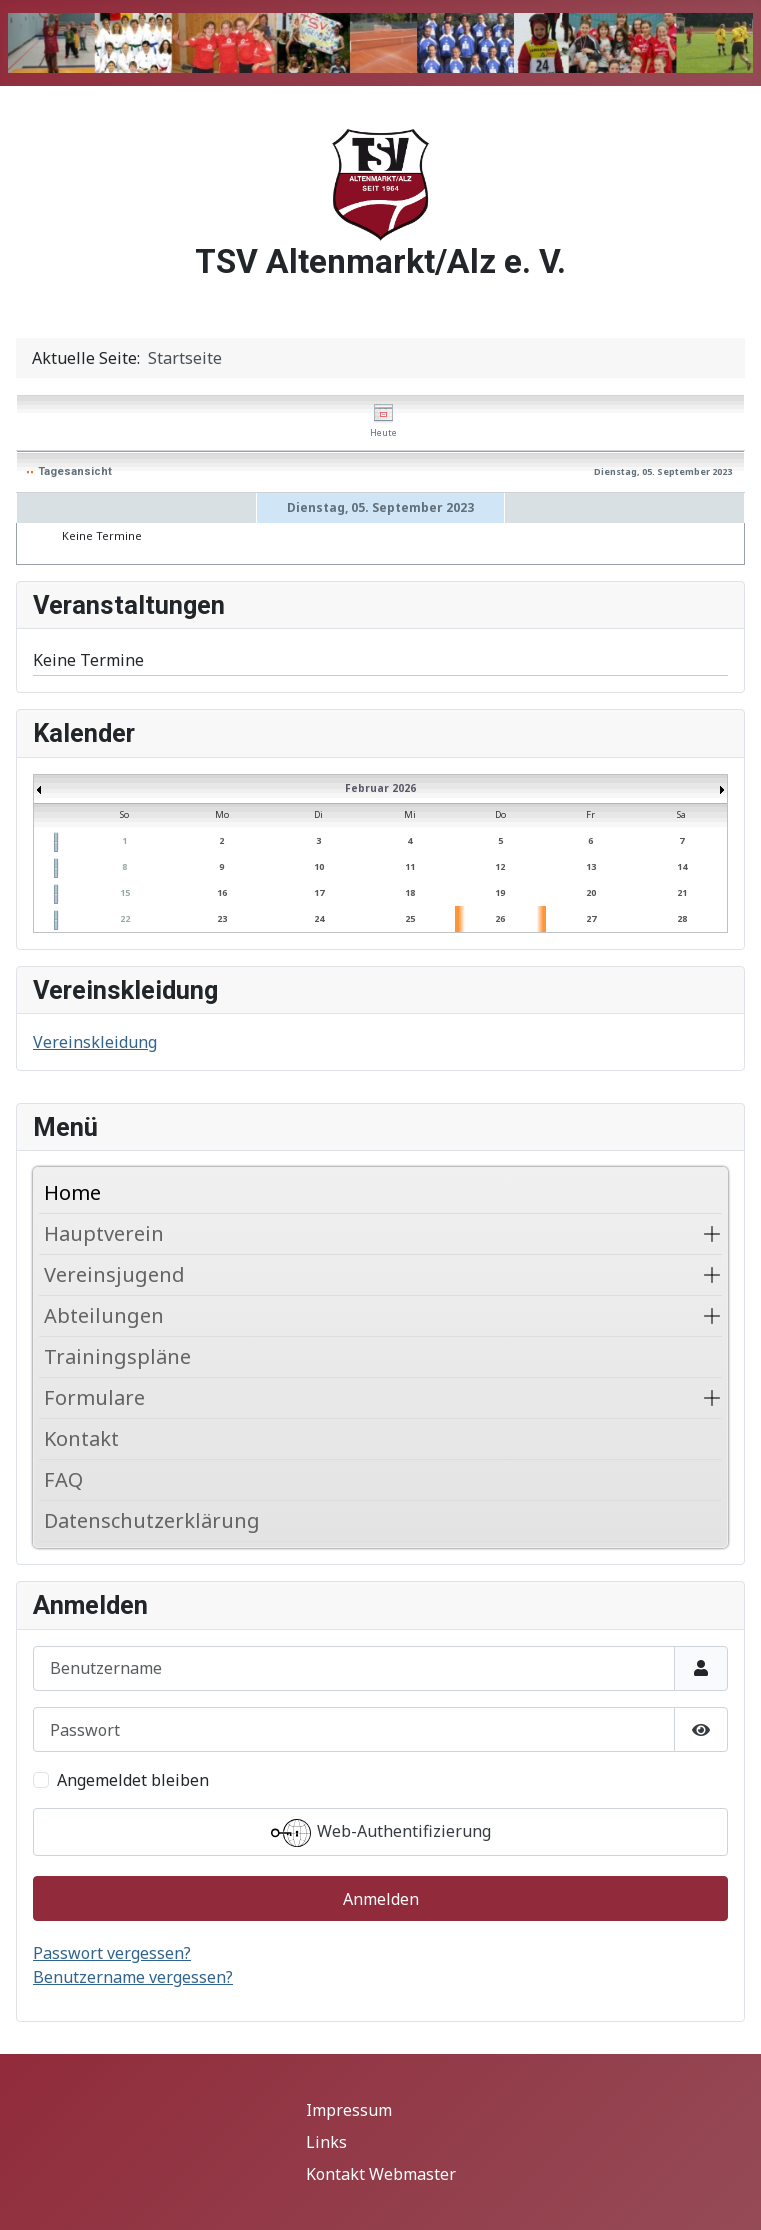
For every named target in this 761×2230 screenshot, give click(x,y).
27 (591, 918)
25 (410, 918)
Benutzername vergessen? (133, 1977)
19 (500, 892)
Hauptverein (104, 1233)
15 (125, 892)
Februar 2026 (380, 788)
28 (682, 918)
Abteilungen (104, 1315)
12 (500, 866)
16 (222, 892)
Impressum (349, 2110)
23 (222, 918)
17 (319, 892)
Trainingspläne (117, 1356)
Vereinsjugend (114, 1274)
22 (125, 918)
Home (72, 1192)
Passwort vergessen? (112, 1953)
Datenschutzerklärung (152, 1520)
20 (591, 892)
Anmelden (381, 1899)
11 (410, 866)
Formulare (94, 1397)
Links (326, 2142)
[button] (712, 1234)
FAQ (63, 1479)
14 (682, 866)
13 (591, 866)
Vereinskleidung (95, 1042)
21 (682, 892)
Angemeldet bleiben (133, 1780)
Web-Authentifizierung (381, 1833)
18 (410, 892)
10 (319, 866)
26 (500, 918)
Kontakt (81, 1438)
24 (319, 918)
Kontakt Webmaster (381, 2174)
